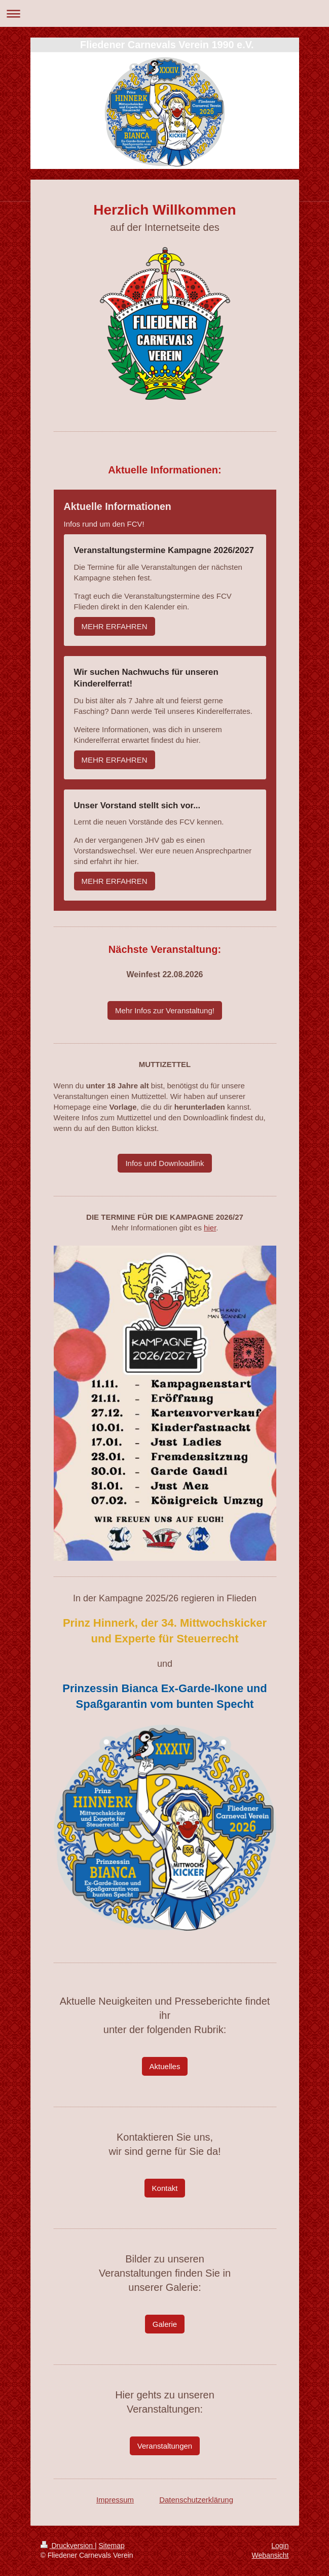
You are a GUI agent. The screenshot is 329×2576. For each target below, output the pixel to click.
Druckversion (68, 2545)
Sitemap (112, 2545)
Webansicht (270, 2555)
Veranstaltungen (164, 2446)
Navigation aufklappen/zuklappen (164, 13)
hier (210, 1227)
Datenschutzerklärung (196, 2499)
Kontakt (165, 2188)
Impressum (115, 2499)
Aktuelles (165, 2066)
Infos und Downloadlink (164, 1163)
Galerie (165, 2324)
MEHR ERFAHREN (115, 626)
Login (279, 2545)
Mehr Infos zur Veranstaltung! (164, 1010)
